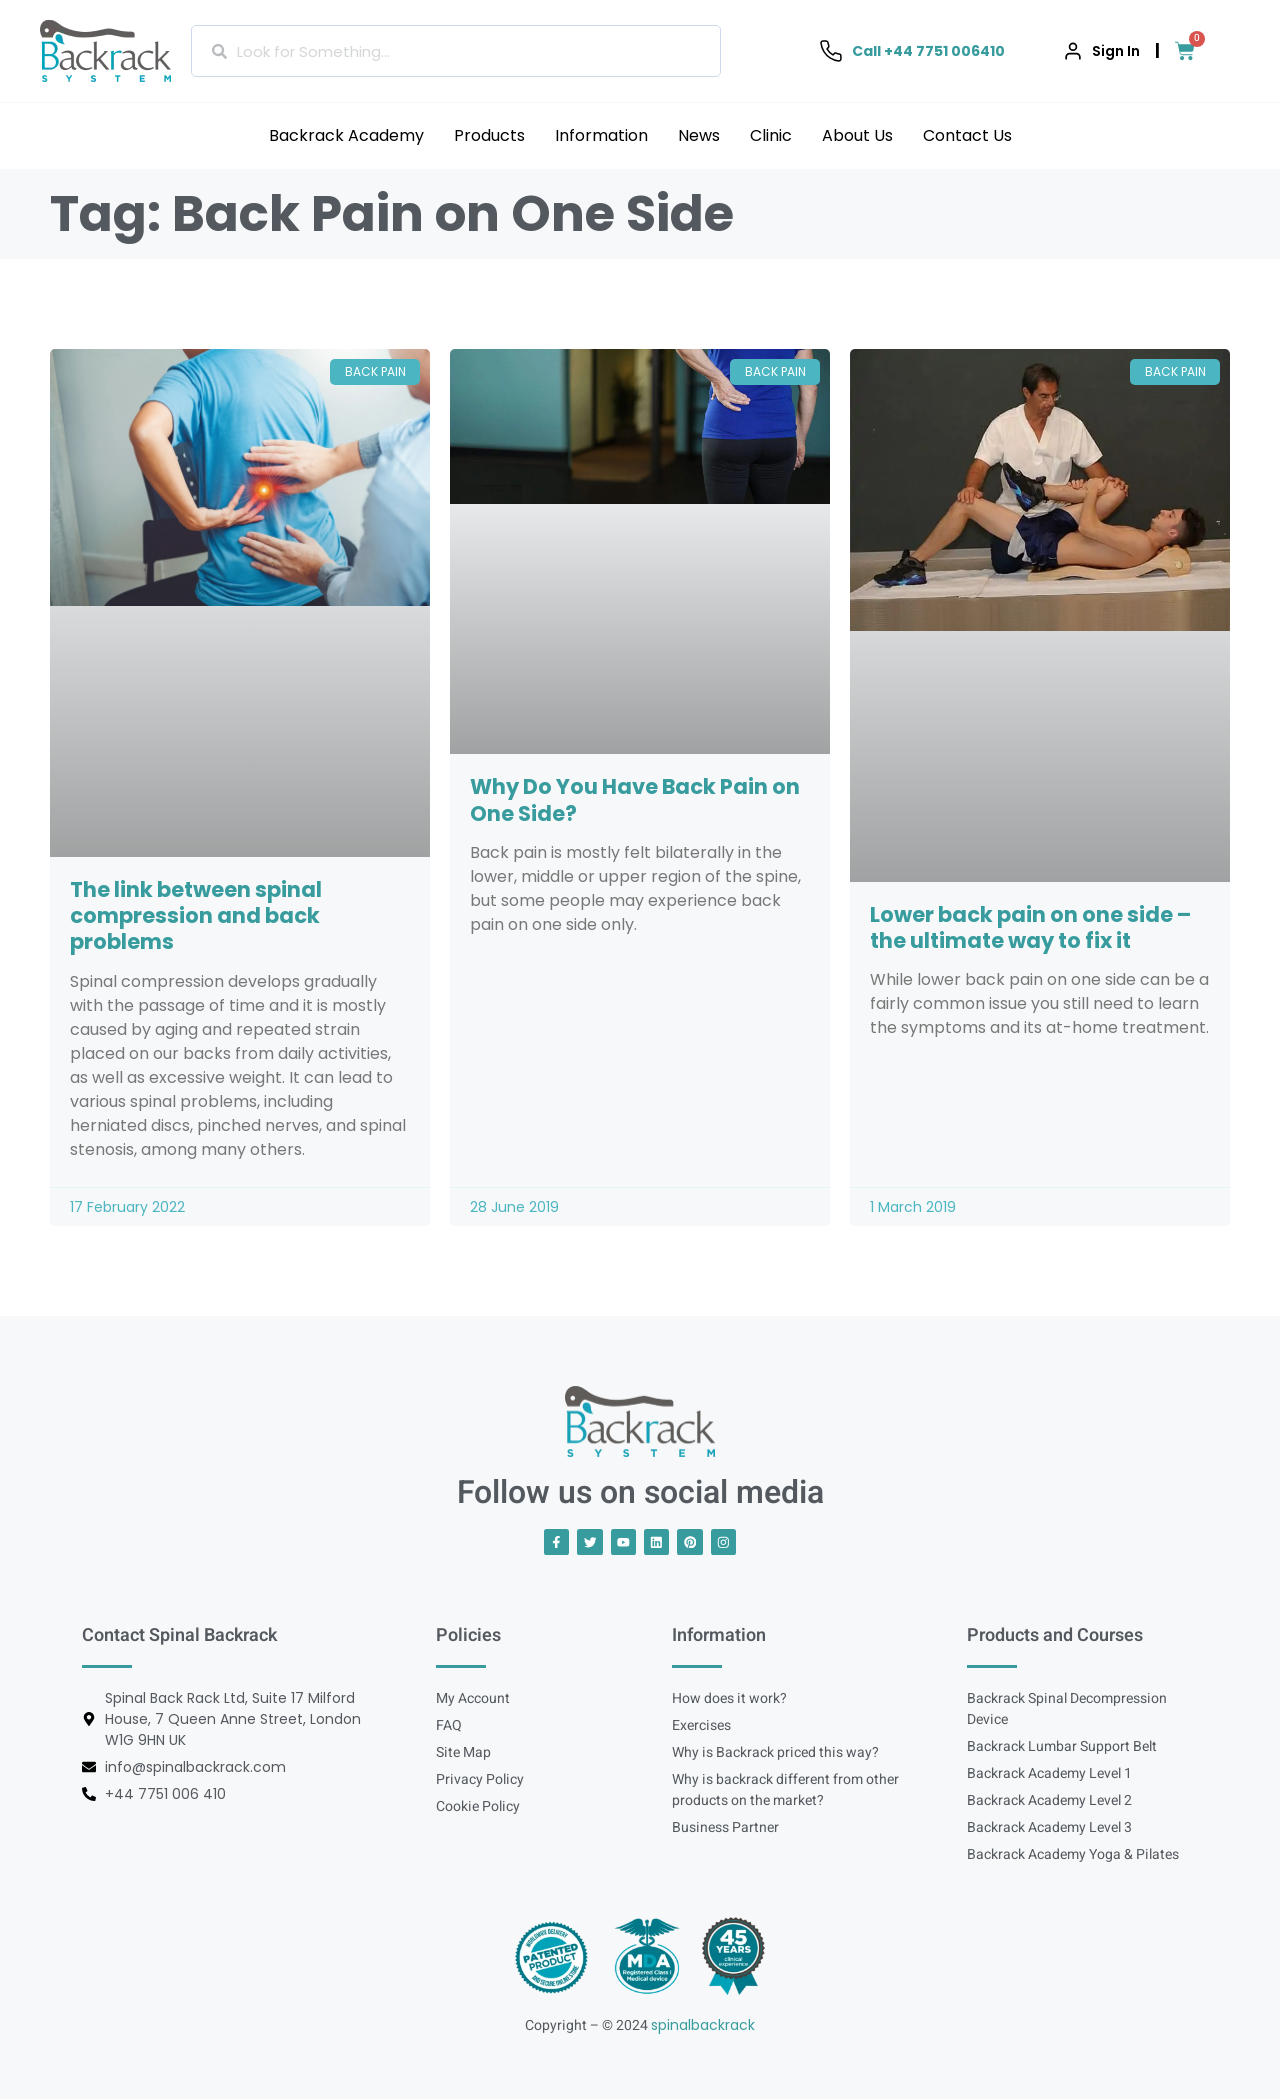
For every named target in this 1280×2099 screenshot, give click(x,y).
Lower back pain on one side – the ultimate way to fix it (1030, 927)
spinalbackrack (703, 2024)
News (699, 135)
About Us (857, 135)
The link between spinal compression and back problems (196, 915)
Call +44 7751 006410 (928, 51)
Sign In (1116, 51)
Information (601, 135)
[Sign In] (1073, 51)
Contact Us (967, 135)
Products (489, 135)
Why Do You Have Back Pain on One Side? (635, 799)
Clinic (771, 135)
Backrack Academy (346, 135)
